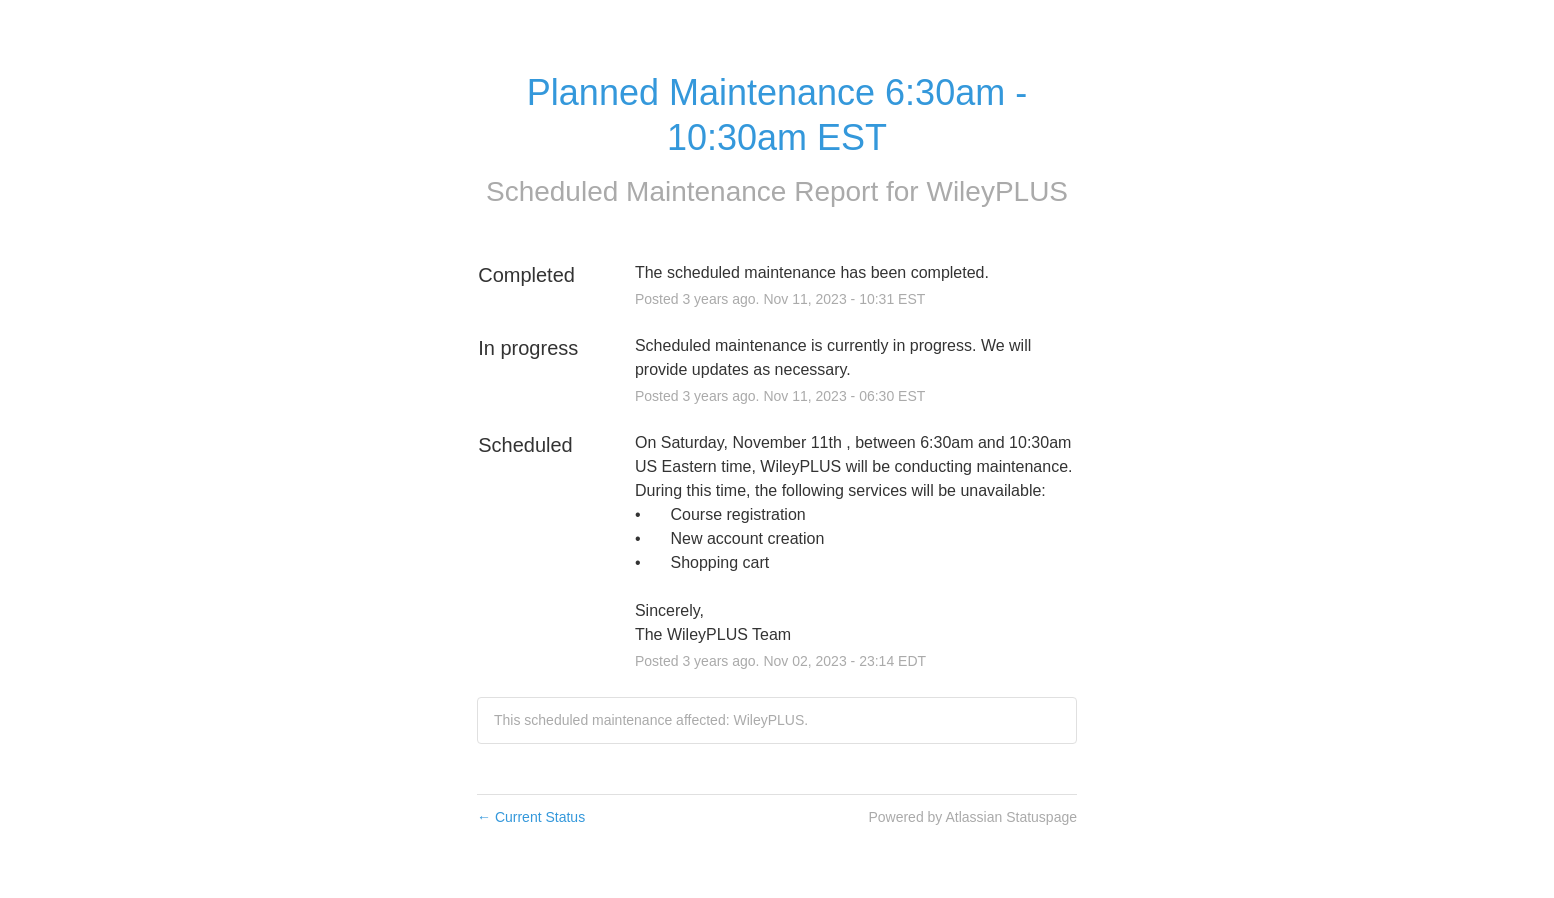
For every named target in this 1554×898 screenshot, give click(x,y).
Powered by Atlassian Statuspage (972, 817)
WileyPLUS (997, 191)
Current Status (531, 817)
